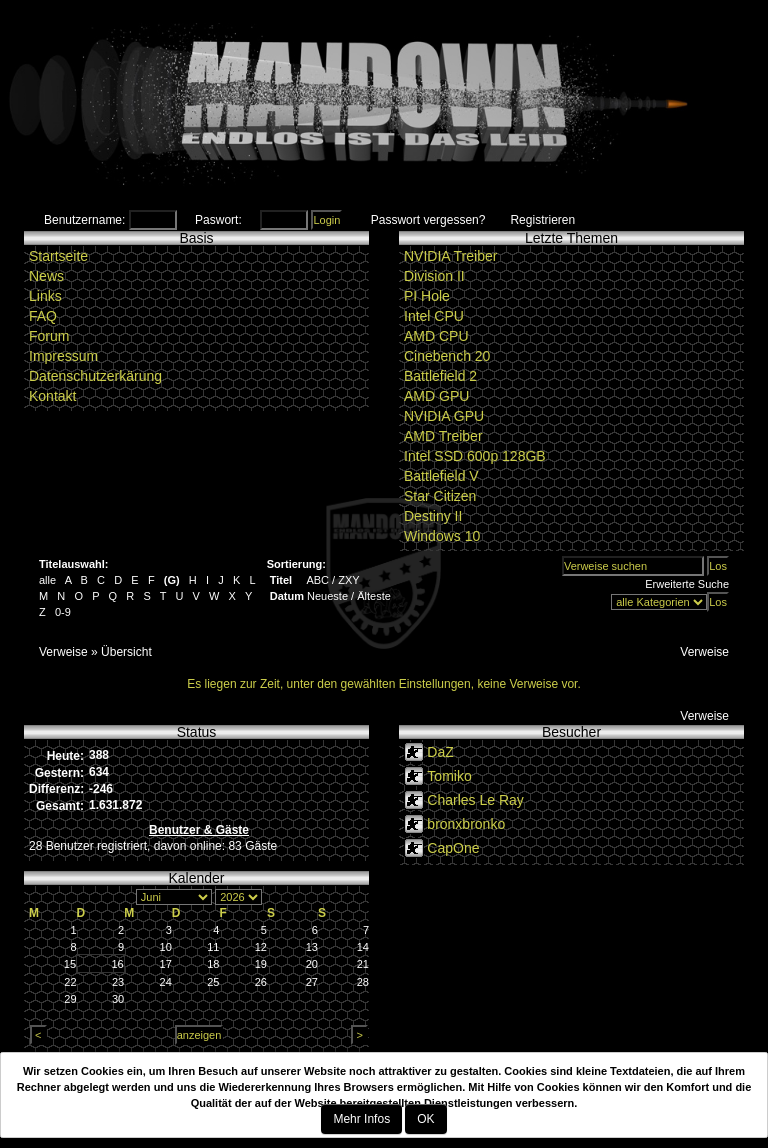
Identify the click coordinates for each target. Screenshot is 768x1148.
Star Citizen (440, 496)
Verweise (63, 652)
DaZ (440, 752)
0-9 (63, 612)
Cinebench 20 (447, 356)
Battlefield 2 (440, 376)
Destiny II (433, 516)
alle (47, 580)
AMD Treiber (443, 436)
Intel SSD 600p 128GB (475, 456)
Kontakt (52, 396)
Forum (49, 336)
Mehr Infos (361, 1119)
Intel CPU (434, 316)
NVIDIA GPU (444, 416)
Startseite (58, 256)
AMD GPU (436, 396)
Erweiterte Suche (687, 584)
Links (45, 296)
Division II (434, 276)
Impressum (63, 356)
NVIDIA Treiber (450, 256)
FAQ (43, 316)
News (46, 276)
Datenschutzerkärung (95, 376)
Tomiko (449, 776)
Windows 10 (442, 536)
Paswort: (218, 220)
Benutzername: (84, 220)
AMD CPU (436, 336)
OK (425, 1119)
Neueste (327, 596)
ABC (317, 580)
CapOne (453, 848)
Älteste (374, 596)
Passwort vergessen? (428, 220)
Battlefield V (441, 476)
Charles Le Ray (475, 800)
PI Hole (427, 296)
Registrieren (542, 220)
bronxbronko (466, 824)
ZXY (348, 580)
